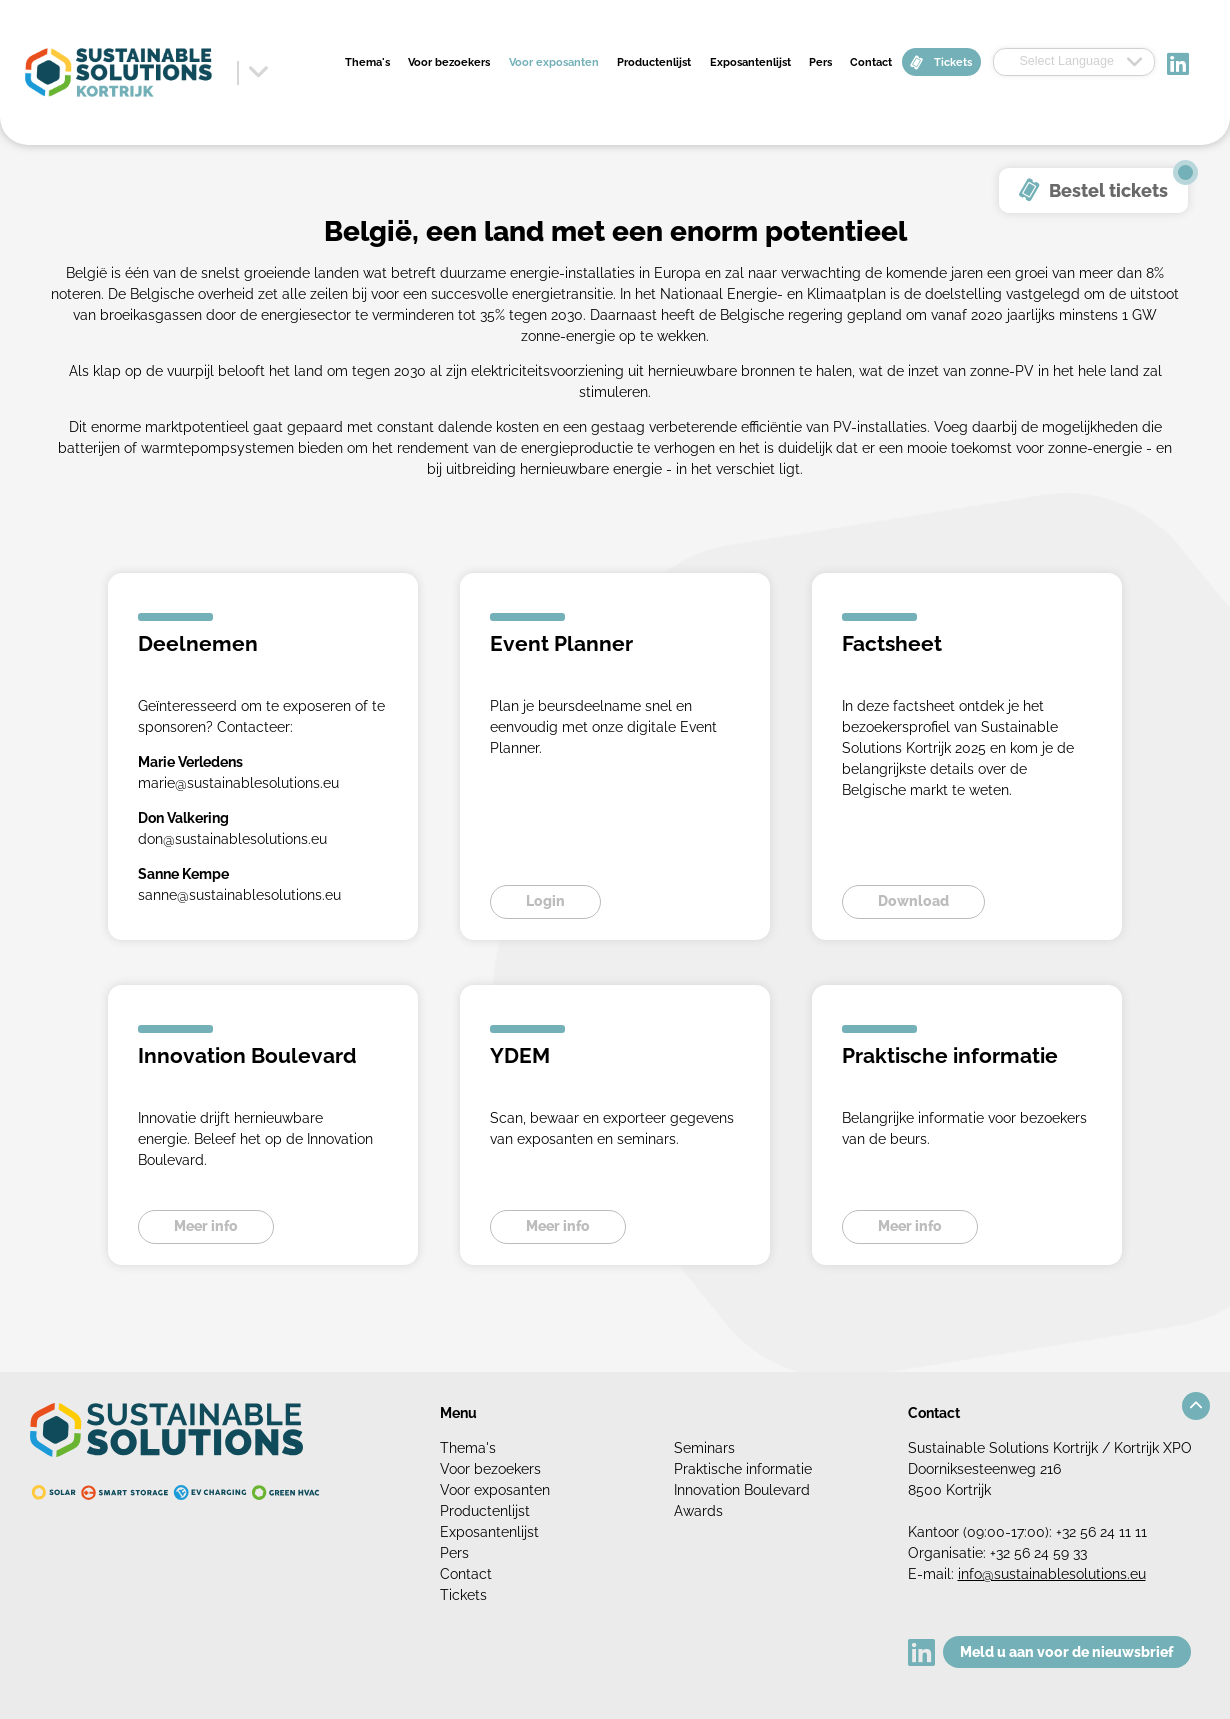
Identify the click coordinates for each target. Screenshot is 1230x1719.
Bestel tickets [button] (1108, 190)
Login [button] (545, 901)
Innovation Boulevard (742, 1490)
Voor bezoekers (449, 62)
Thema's (367, 62)
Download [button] (913, 901)
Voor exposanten (554, 62)
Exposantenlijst (750, 62)
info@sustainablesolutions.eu (1052, 1574)
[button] (1196, 1406)
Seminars (704, 1448)
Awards (698, 1511)
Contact (871, 62)
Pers (820, 62)
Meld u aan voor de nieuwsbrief (1066, 1652)
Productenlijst (654, 62)
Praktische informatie (743, 1469)
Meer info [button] (206, 1226)
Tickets (953, 62)
